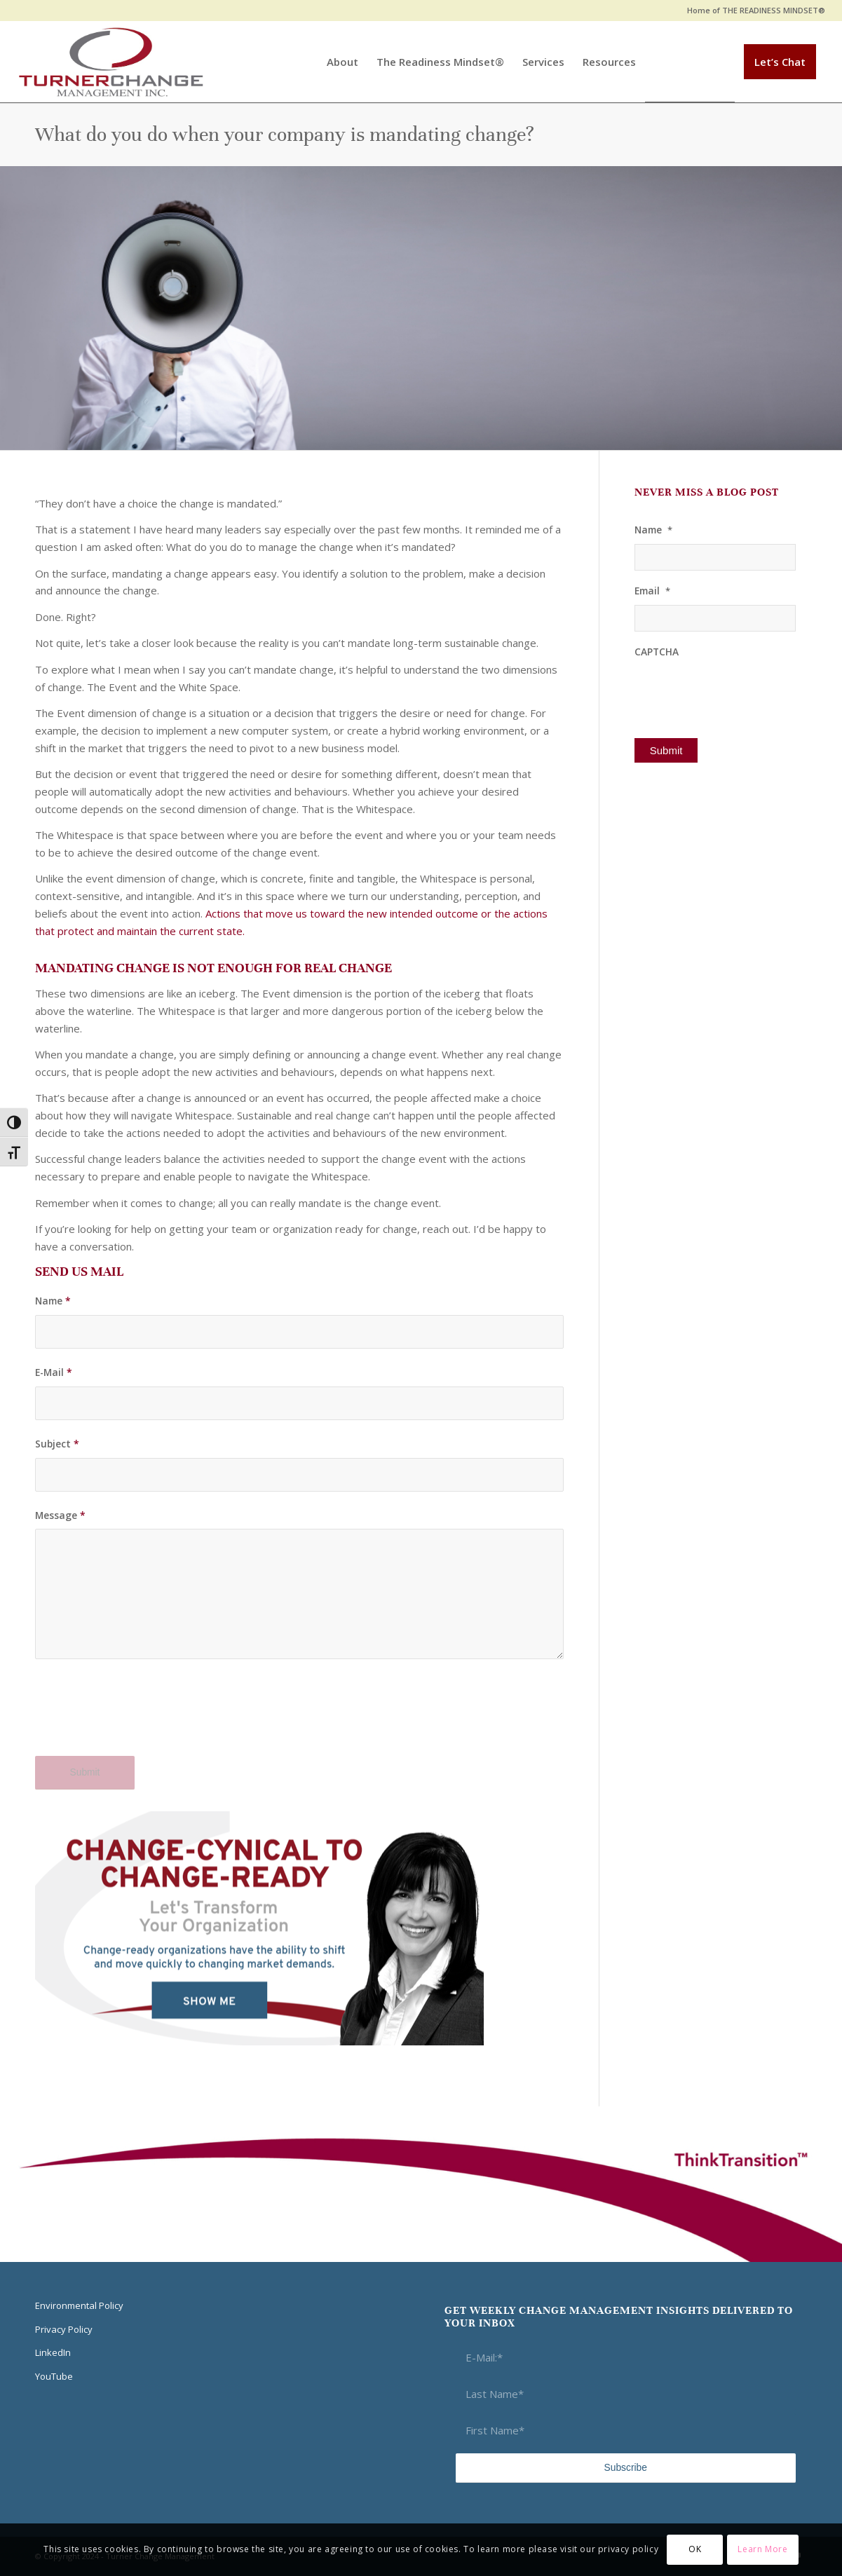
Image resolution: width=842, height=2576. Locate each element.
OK (694, 2549)
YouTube (54, 2376)
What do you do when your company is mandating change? (284, 134)
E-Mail (53, 1372)
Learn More (762, 2549)
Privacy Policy (64, 2329)
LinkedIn (53, 2352)
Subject (57, 1443)
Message (60, 1515)
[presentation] (141, 1716)
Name (53, 1300)
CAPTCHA (656, 652)
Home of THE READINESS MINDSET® (756, 10)
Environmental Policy (79, 2305)
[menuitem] (752, 10)
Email (652, 591)
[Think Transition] (111, 61)
